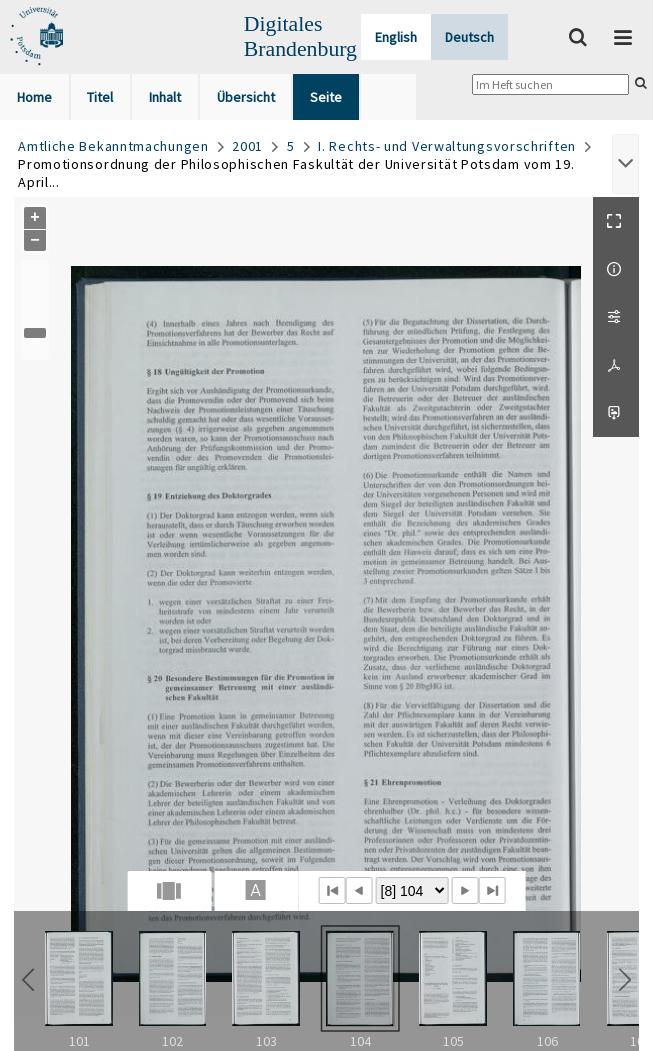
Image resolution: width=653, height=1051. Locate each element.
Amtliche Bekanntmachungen (113, 146)
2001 (247, 146)
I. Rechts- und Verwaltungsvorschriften (447, 146)
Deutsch (469, 37)
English (396, 37)
